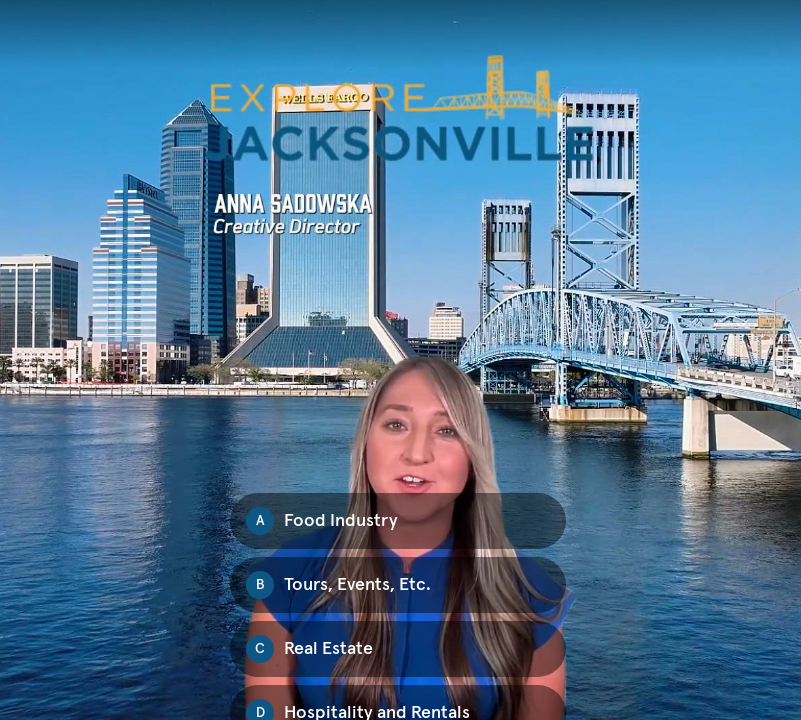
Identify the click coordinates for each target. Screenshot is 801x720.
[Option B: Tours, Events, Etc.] (398, 585)
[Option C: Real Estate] (398, 649)
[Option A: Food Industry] (398, 521)
